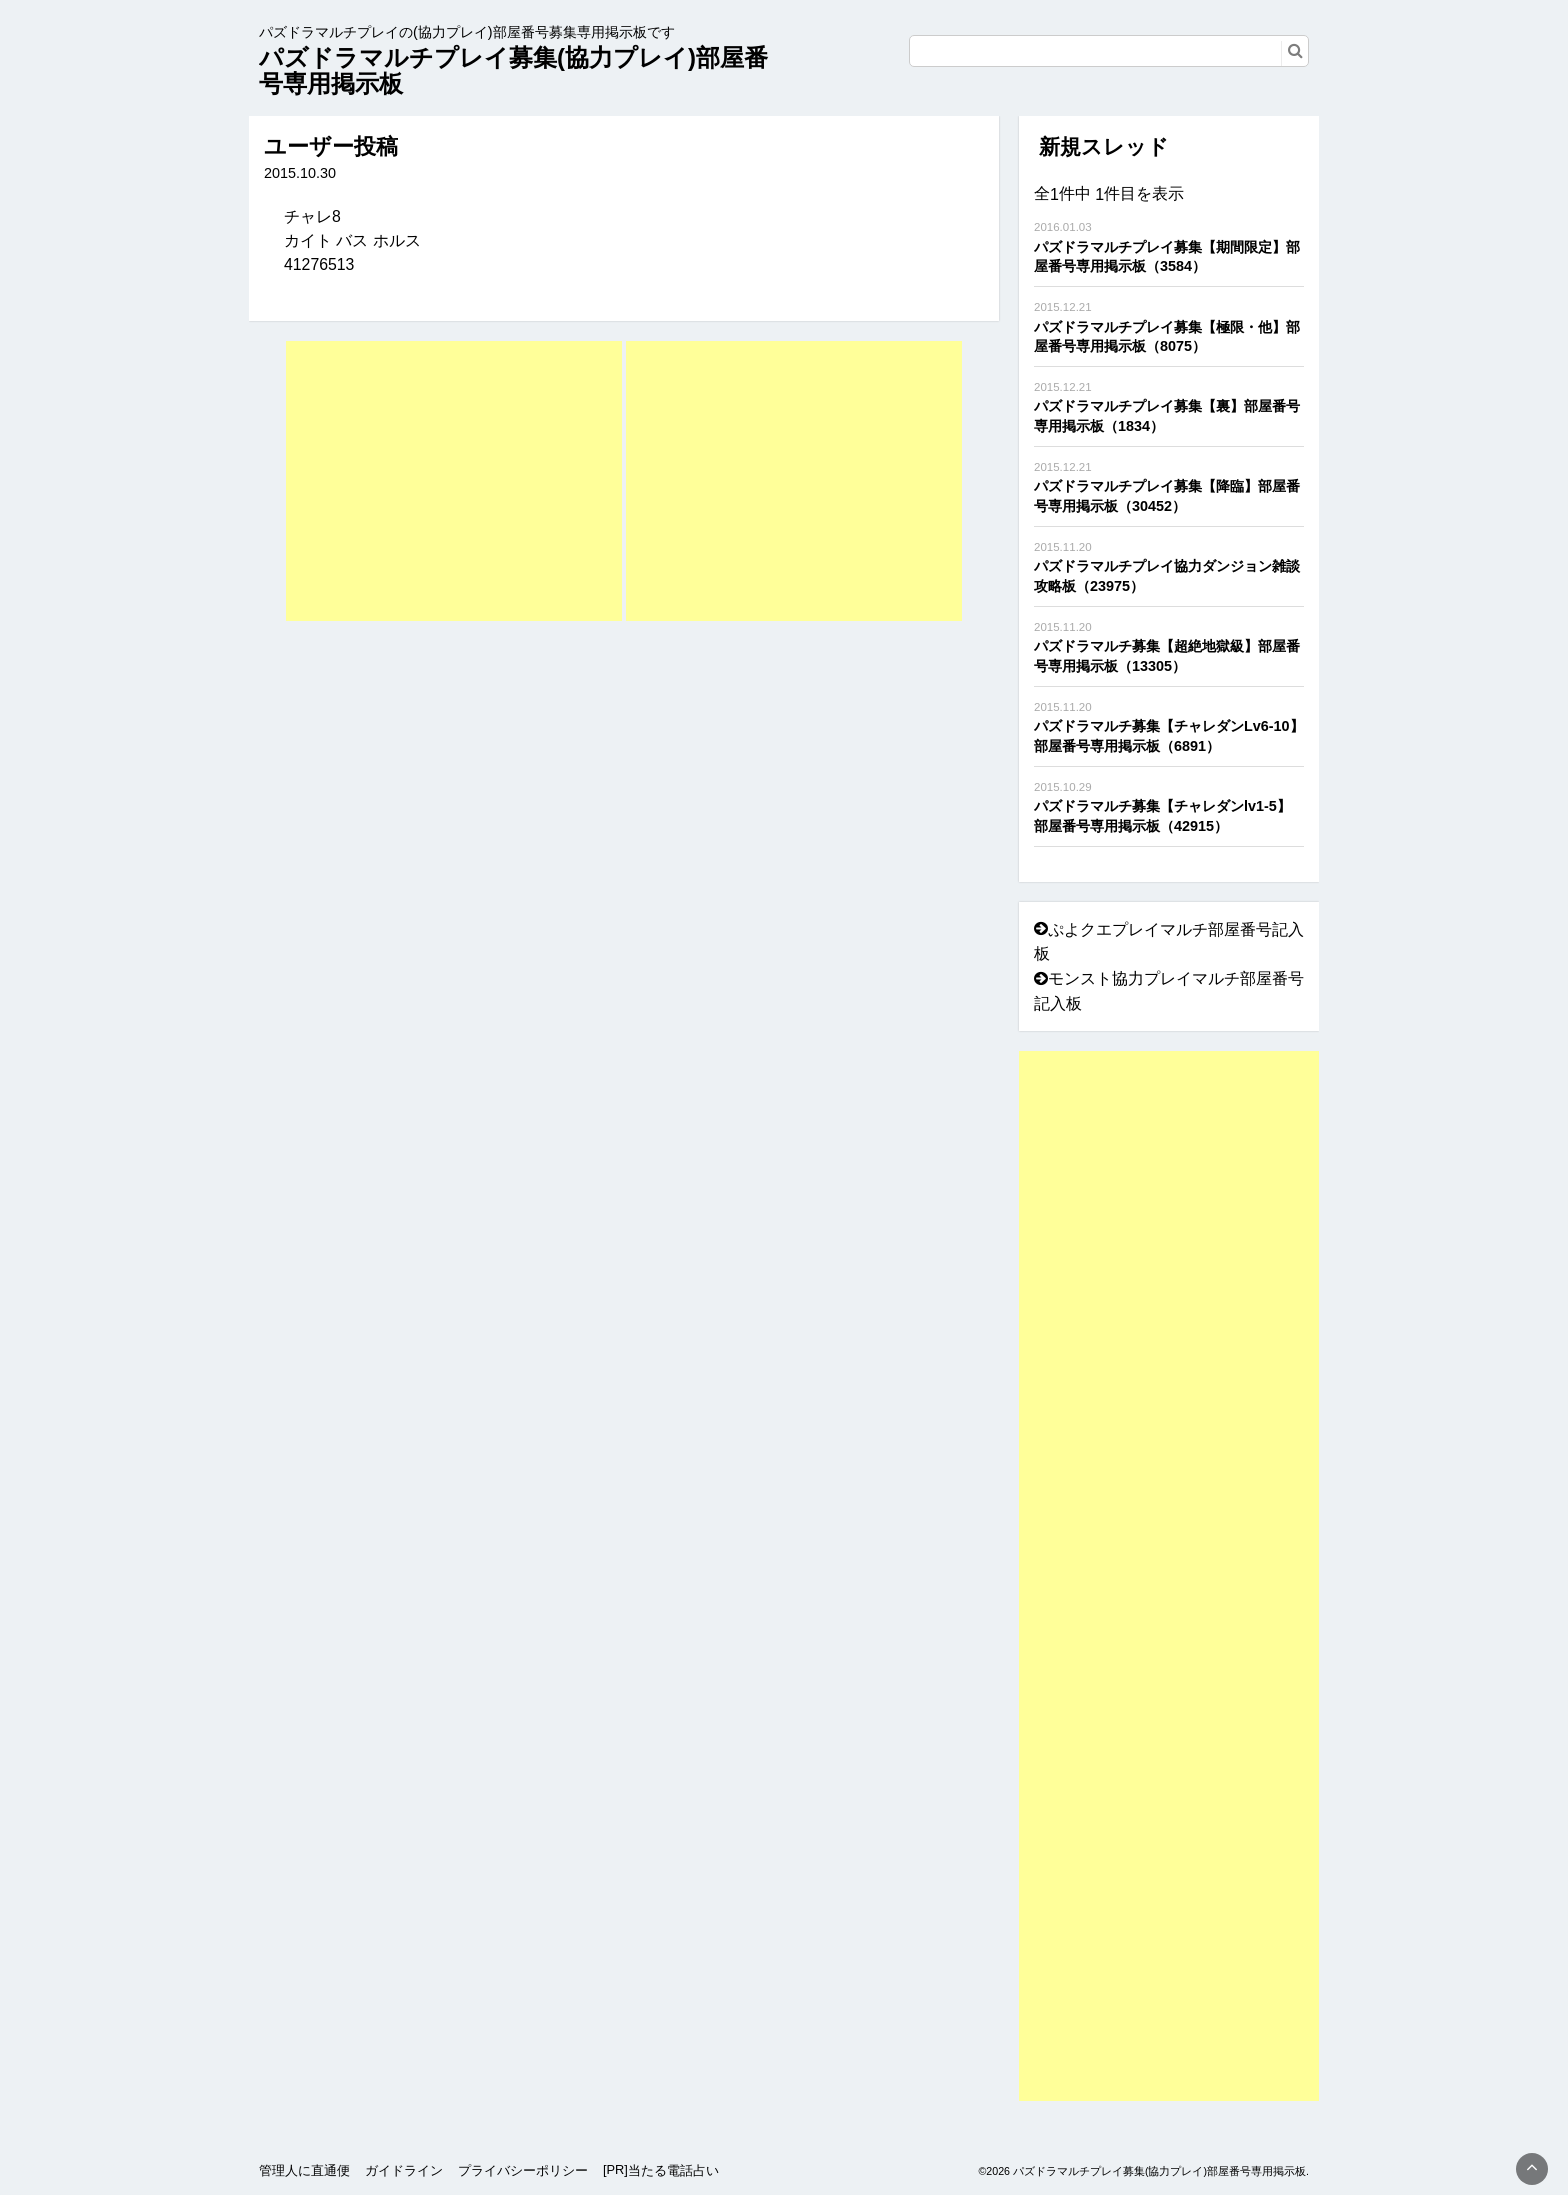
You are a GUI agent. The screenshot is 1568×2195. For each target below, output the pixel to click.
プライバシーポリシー (523, 2170)
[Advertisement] (454, 481)
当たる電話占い (673, 2170)
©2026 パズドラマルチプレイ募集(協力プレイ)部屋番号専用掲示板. (1143, 2171)
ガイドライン (404, 2170)
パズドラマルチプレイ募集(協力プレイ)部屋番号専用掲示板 (513, 70)
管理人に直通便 (304, 2170)
